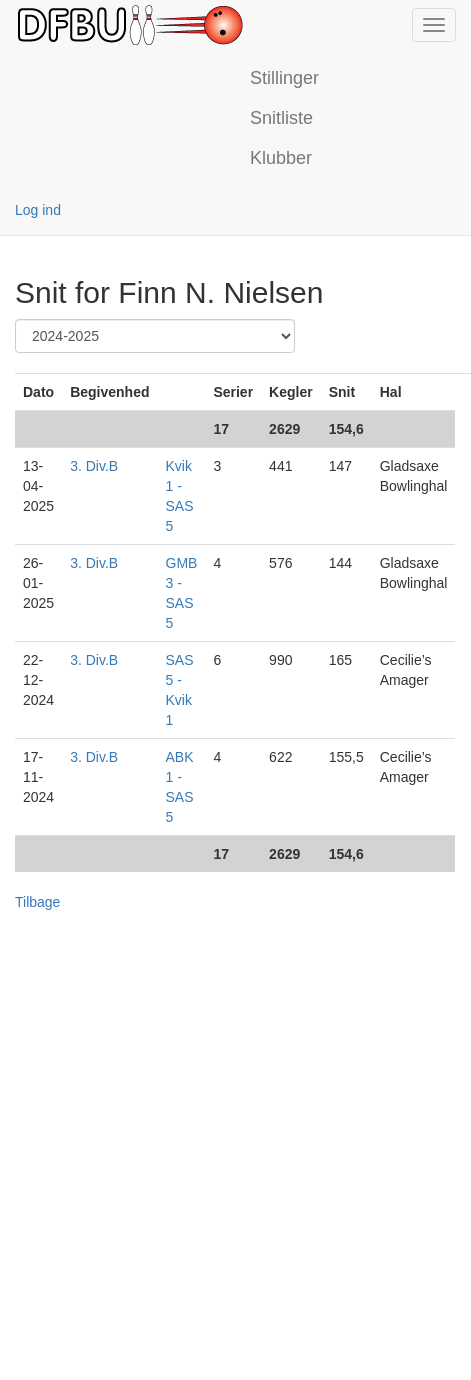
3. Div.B (94, 466)
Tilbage (37, 902)
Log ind (38, 210)
